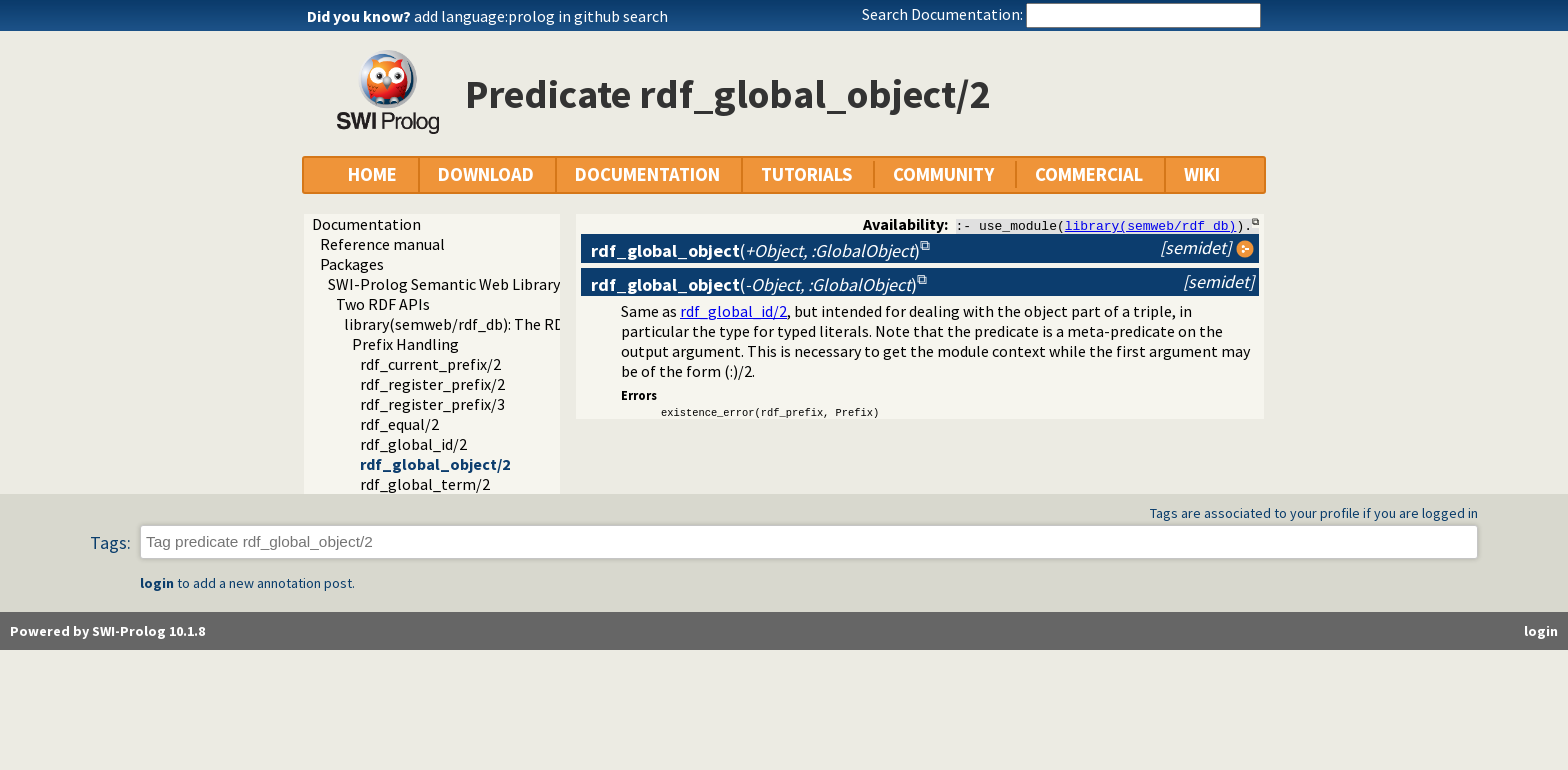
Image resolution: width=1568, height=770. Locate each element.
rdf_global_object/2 (435, 464)
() (755, 250)
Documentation (366, 224)
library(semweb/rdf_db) (1151, 225)
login (157, 583)
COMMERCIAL (1089, 174)
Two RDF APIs (383, 304)
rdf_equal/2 (399, 424)
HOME (372, 174)
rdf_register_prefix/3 (432, 404)
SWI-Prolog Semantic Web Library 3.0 (455, 284)
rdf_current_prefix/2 (430, 364)
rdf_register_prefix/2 (432, 384)
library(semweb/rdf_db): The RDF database (491, 324)
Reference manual (382, 244)
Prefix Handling (405, 344)
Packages (352, 264)
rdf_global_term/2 (425, 484)
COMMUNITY (943, 174)
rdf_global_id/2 (413, 444)
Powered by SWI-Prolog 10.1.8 (107, 631)
